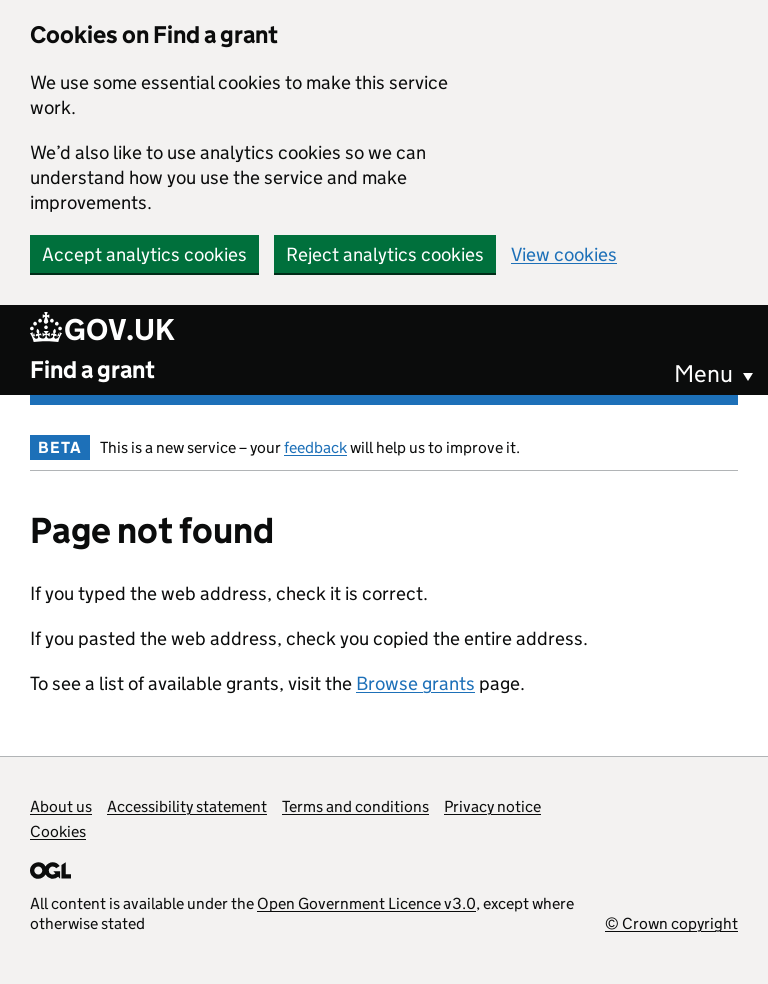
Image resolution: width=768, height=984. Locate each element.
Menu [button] (703, 373)
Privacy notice (492, 806)
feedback (315, 447)
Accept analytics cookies (144, 254)
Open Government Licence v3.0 (366, 903)
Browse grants (415, 683)
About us (61, 806)
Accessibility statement (187, 806)
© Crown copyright (671, 923)
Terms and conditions (355, 806)
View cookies (564, 254)
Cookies (58, 831)
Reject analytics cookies (385, 254)
